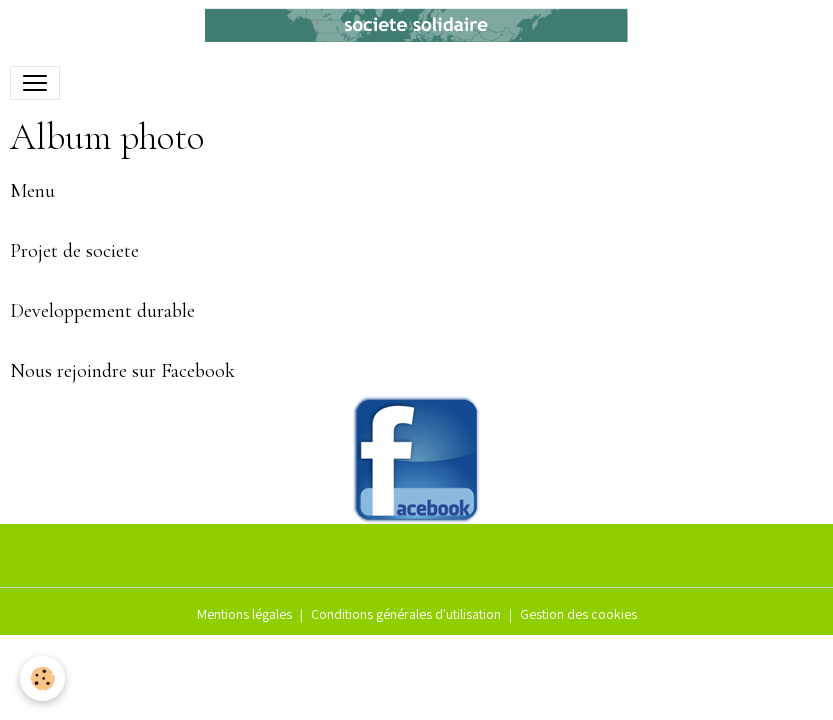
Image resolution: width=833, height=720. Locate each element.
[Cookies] (42, 678)
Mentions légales (244, 614)
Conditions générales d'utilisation (406, 614)
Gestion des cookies (578, 614)
